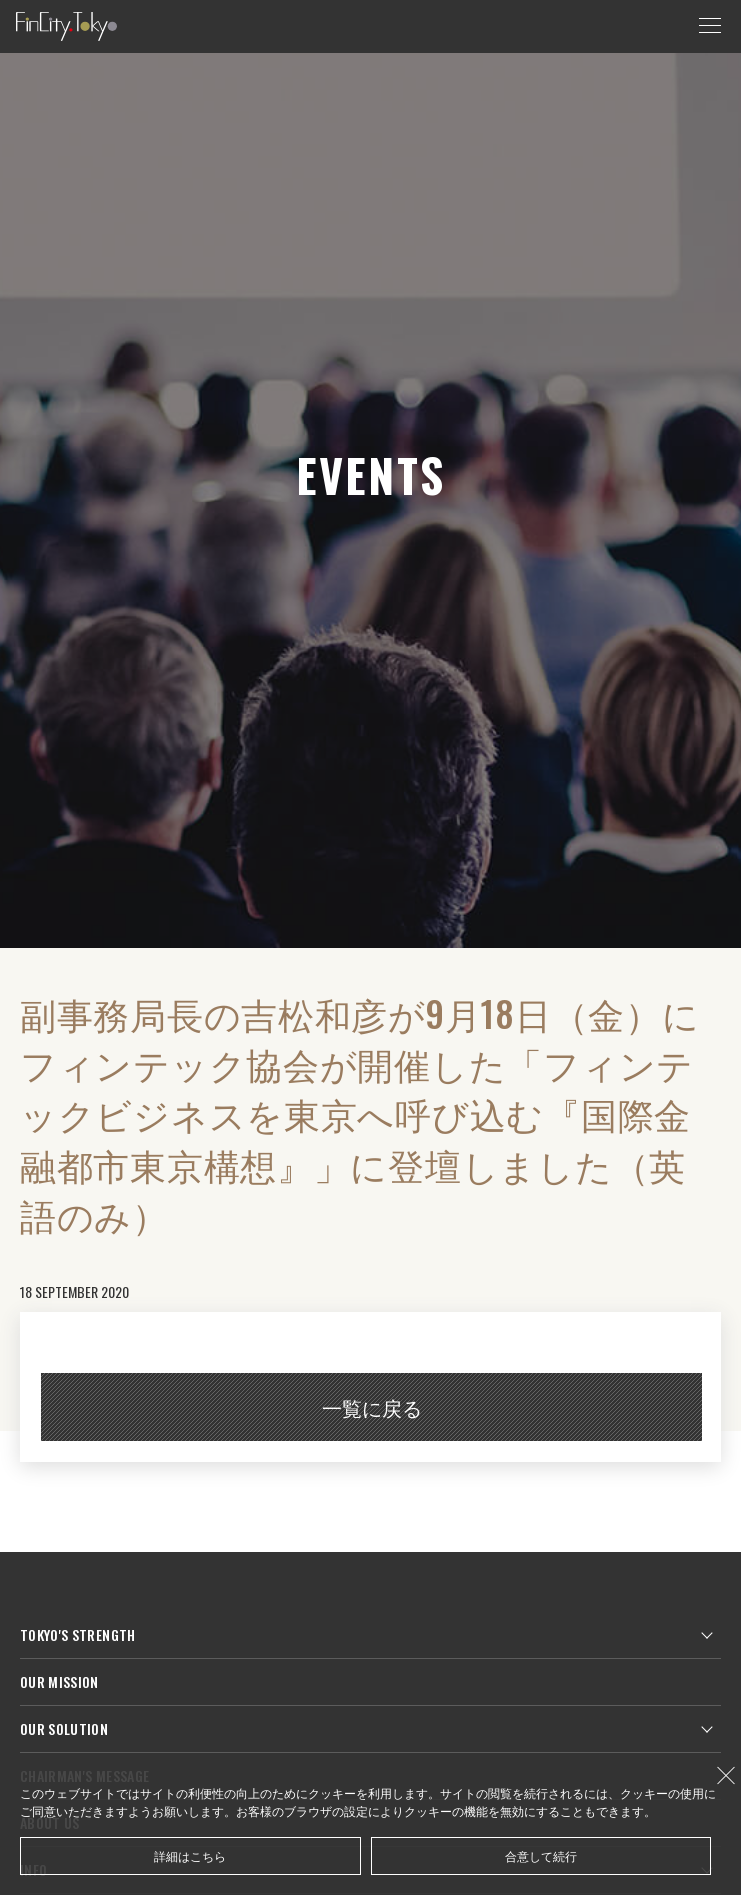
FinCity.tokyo (66, 26)
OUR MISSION (59, 1681)
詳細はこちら (190, 1855)
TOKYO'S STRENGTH (78, 1634)
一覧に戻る (372, 1407)
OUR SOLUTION (64, 1728)
